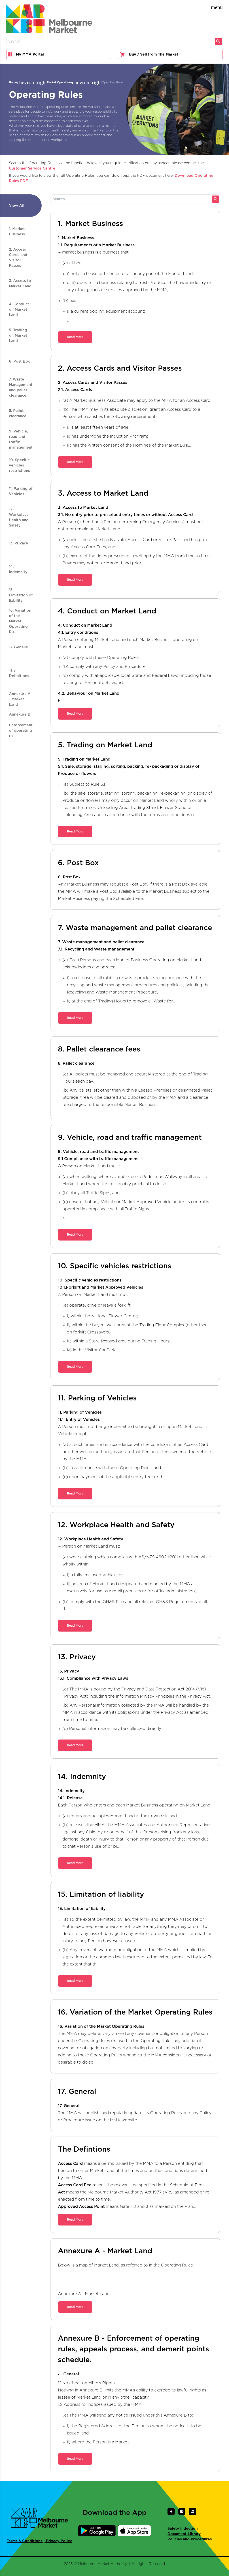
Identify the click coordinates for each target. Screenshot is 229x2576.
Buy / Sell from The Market (149, 54)
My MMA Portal (26, 54)
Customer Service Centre (32, 168)
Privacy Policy (59, 2541)
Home (13, 82)
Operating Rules (112, 82)
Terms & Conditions (24, 2541)
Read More (75, 337)
